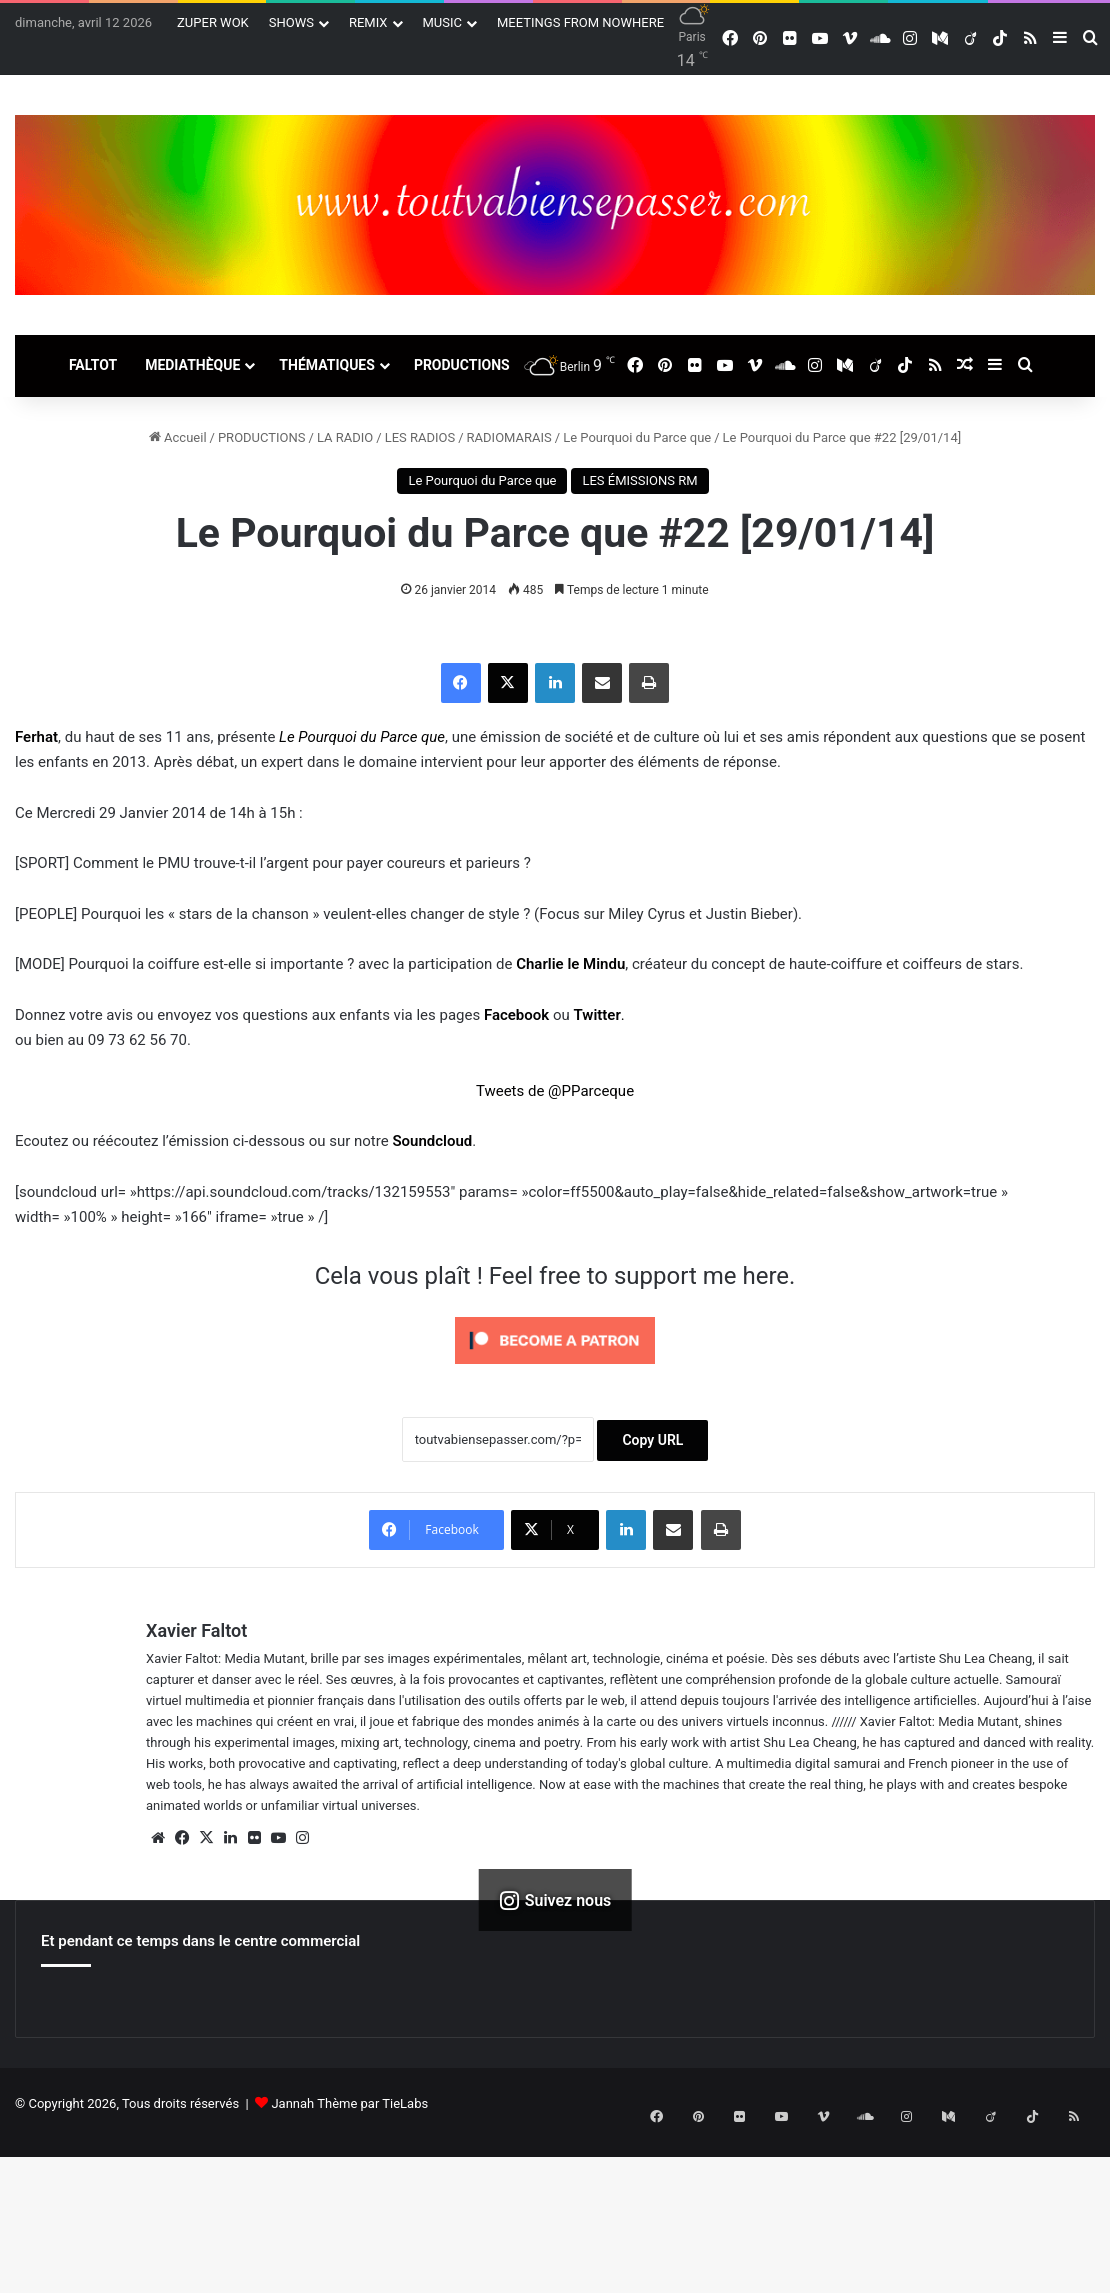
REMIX (368, 22)
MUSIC (443, 22)
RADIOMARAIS (509, 437)
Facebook (516, 1015)
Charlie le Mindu (570, 964)
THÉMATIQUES (327, 365)
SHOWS (291, 22)
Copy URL (652, 1440)
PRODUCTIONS (462, 365)
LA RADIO (345, 437)
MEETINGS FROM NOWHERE (580, 22)
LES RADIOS (420, 437)
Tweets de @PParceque (555, 1091)
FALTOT (93, 365)
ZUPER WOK (213, 22)
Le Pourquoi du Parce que (637, 437)
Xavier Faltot (196, 1630)
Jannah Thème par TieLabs (349, 2103)
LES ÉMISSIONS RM (639, 480)
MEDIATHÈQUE (192, 365)
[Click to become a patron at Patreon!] (555, 1369)
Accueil (178, 437)
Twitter (596, 1015)
